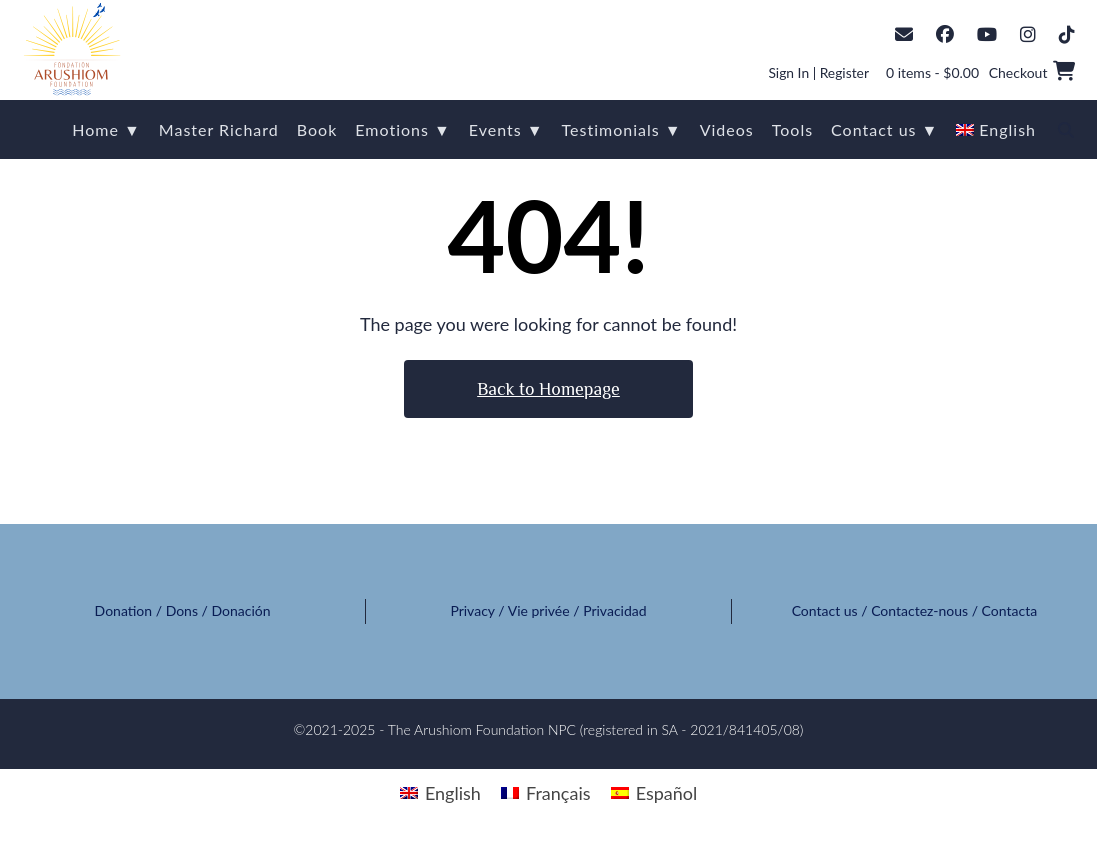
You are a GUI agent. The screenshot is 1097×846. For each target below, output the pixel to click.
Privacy (472, 610)
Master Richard (219, 129)
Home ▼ (106, 129)
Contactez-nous (919, 610)
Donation (124, 610)
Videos (727, 129)
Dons (182, 610)
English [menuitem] (453, 793)
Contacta (1010, 610)
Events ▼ (506, 129)
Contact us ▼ (884, 129)
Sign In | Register (817, 72)
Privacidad (614, 610)
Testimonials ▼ (622, 129)
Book (317, 129)
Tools (792, 129)
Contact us (825, 610)
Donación (241, 610)
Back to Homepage (548, 389)
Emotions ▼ (403, 129)
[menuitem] (996, 130)
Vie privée (539, 610)
